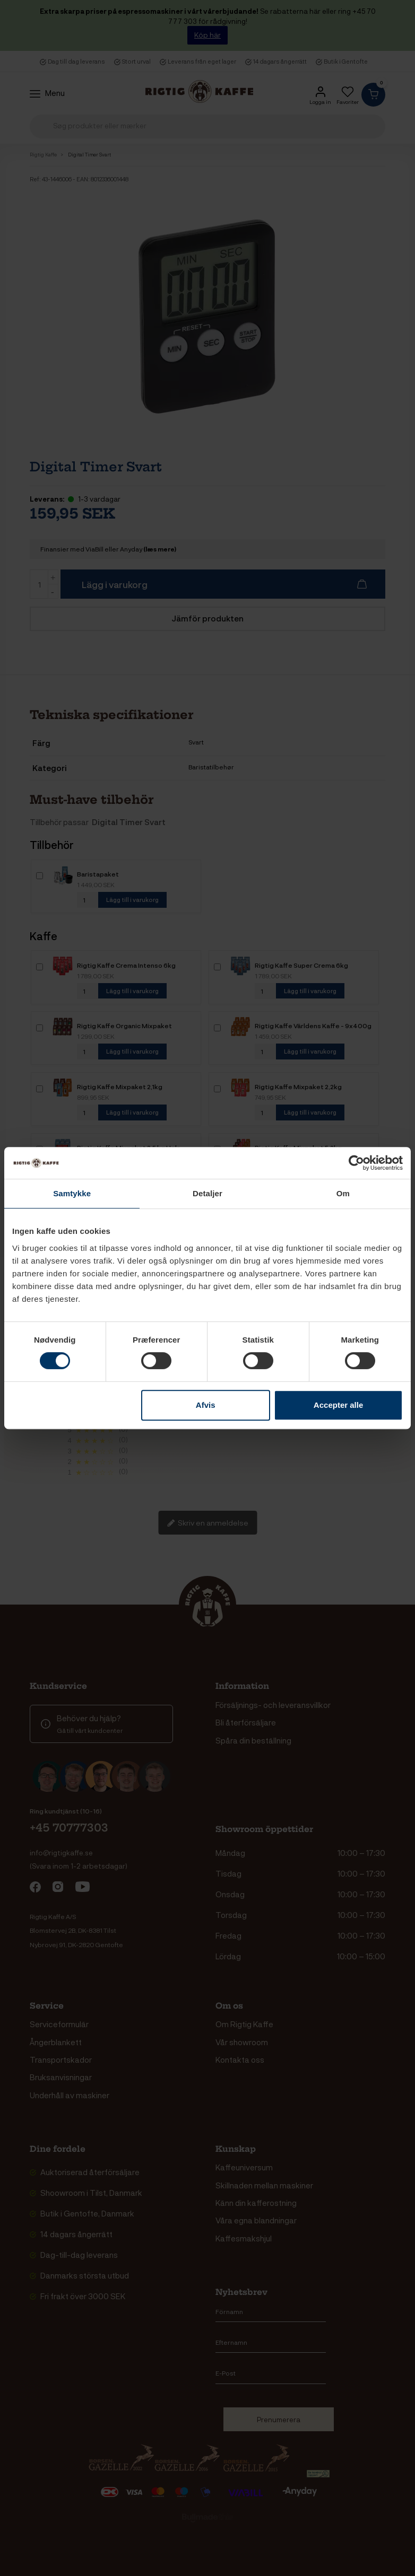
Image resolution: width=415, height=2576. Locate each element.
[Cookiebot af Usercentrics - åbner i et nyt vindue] (356, 1163)
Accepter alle (338, 1404)
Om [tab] (343, 1193)
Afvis (205, 1404)
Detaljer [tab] (207, 1193)
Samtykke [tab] (72, 1193)
